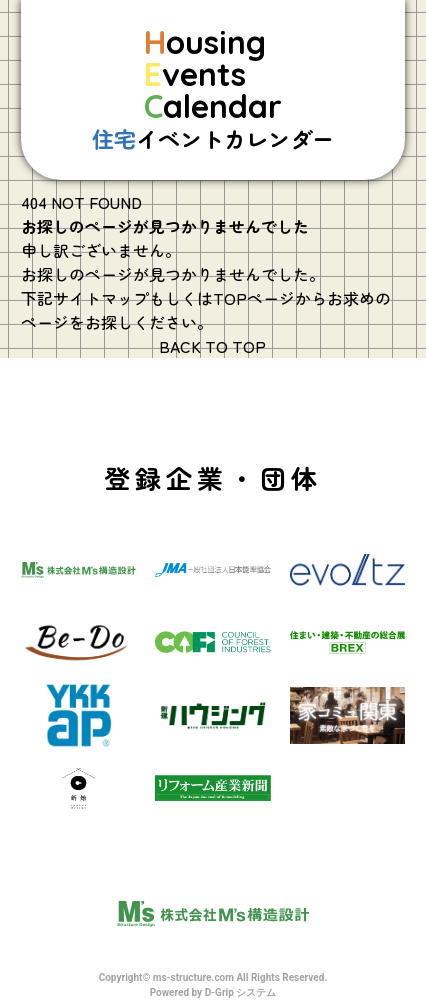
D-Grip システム (241, 992)
